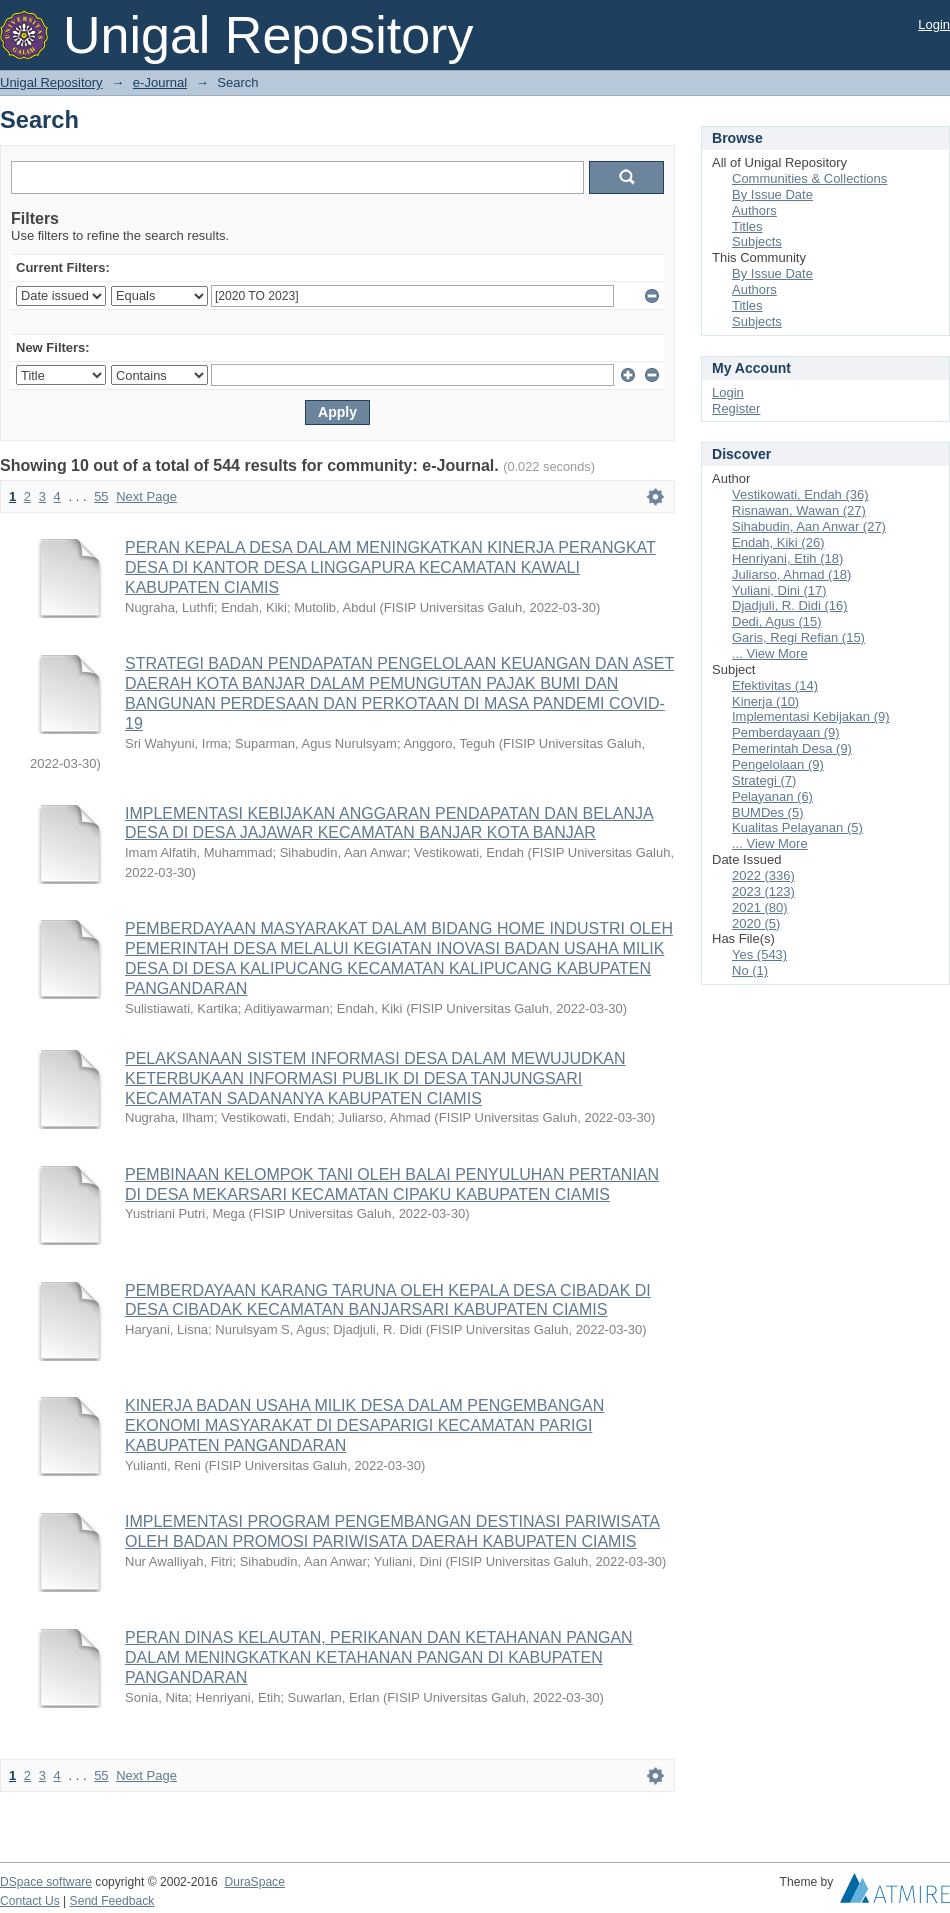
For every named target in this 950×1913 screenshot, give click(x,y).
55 (101, 496)
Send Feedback (112, 1901)
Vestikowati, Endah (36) (800, 494)
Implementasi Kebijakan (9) (811, 716)
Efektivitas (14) (775, 685)
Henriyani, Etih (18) (787, 558)
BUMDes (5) (768, 812)
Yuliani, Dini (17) (779, 590)
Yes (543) (759, 954)
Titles (747, 226)
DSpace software (46, 1882)
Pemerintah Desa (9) (792, 748)
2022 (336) (763, 875)
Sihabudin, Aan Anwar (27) (809, 526)
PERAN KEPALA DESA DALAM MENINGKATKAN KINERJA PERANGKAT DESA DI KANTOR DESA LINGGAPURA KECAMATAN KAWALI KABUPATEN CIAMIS (390, 567)
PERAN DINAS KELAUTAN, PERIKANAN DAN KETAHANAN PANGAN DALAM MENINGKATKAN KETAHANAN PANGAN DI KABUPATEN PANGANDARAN (379, 1657)
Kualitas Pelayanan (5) (797, 827)
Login (934, 24)
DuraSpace (254, 1882)
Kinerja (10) (765, 701)
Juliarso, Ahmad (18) (791, 574)
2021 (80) (760, 907)
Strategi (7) (764, 780)
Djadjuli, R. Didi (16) (790, 605)
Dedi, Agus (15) (777, 621)
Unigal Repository (51, 82)
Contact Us (30, 1901)
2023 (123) (763, 891)
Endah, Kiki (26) (778, 542)
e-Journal (160, 82)
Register (736, 408)
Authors (754, 210)
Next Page (146, 496)
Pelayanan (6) (772, 796)
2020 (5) (756, 923)
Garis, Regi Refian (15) (798, 637)
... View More (770, 653)
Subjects (757, 241)
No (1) (750, 970)
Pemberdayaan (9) (786, 732)
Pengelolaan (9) (778, 764)
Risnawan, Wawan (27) (799, 510)
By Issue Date (772, 194)
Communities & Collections (809, 178)
